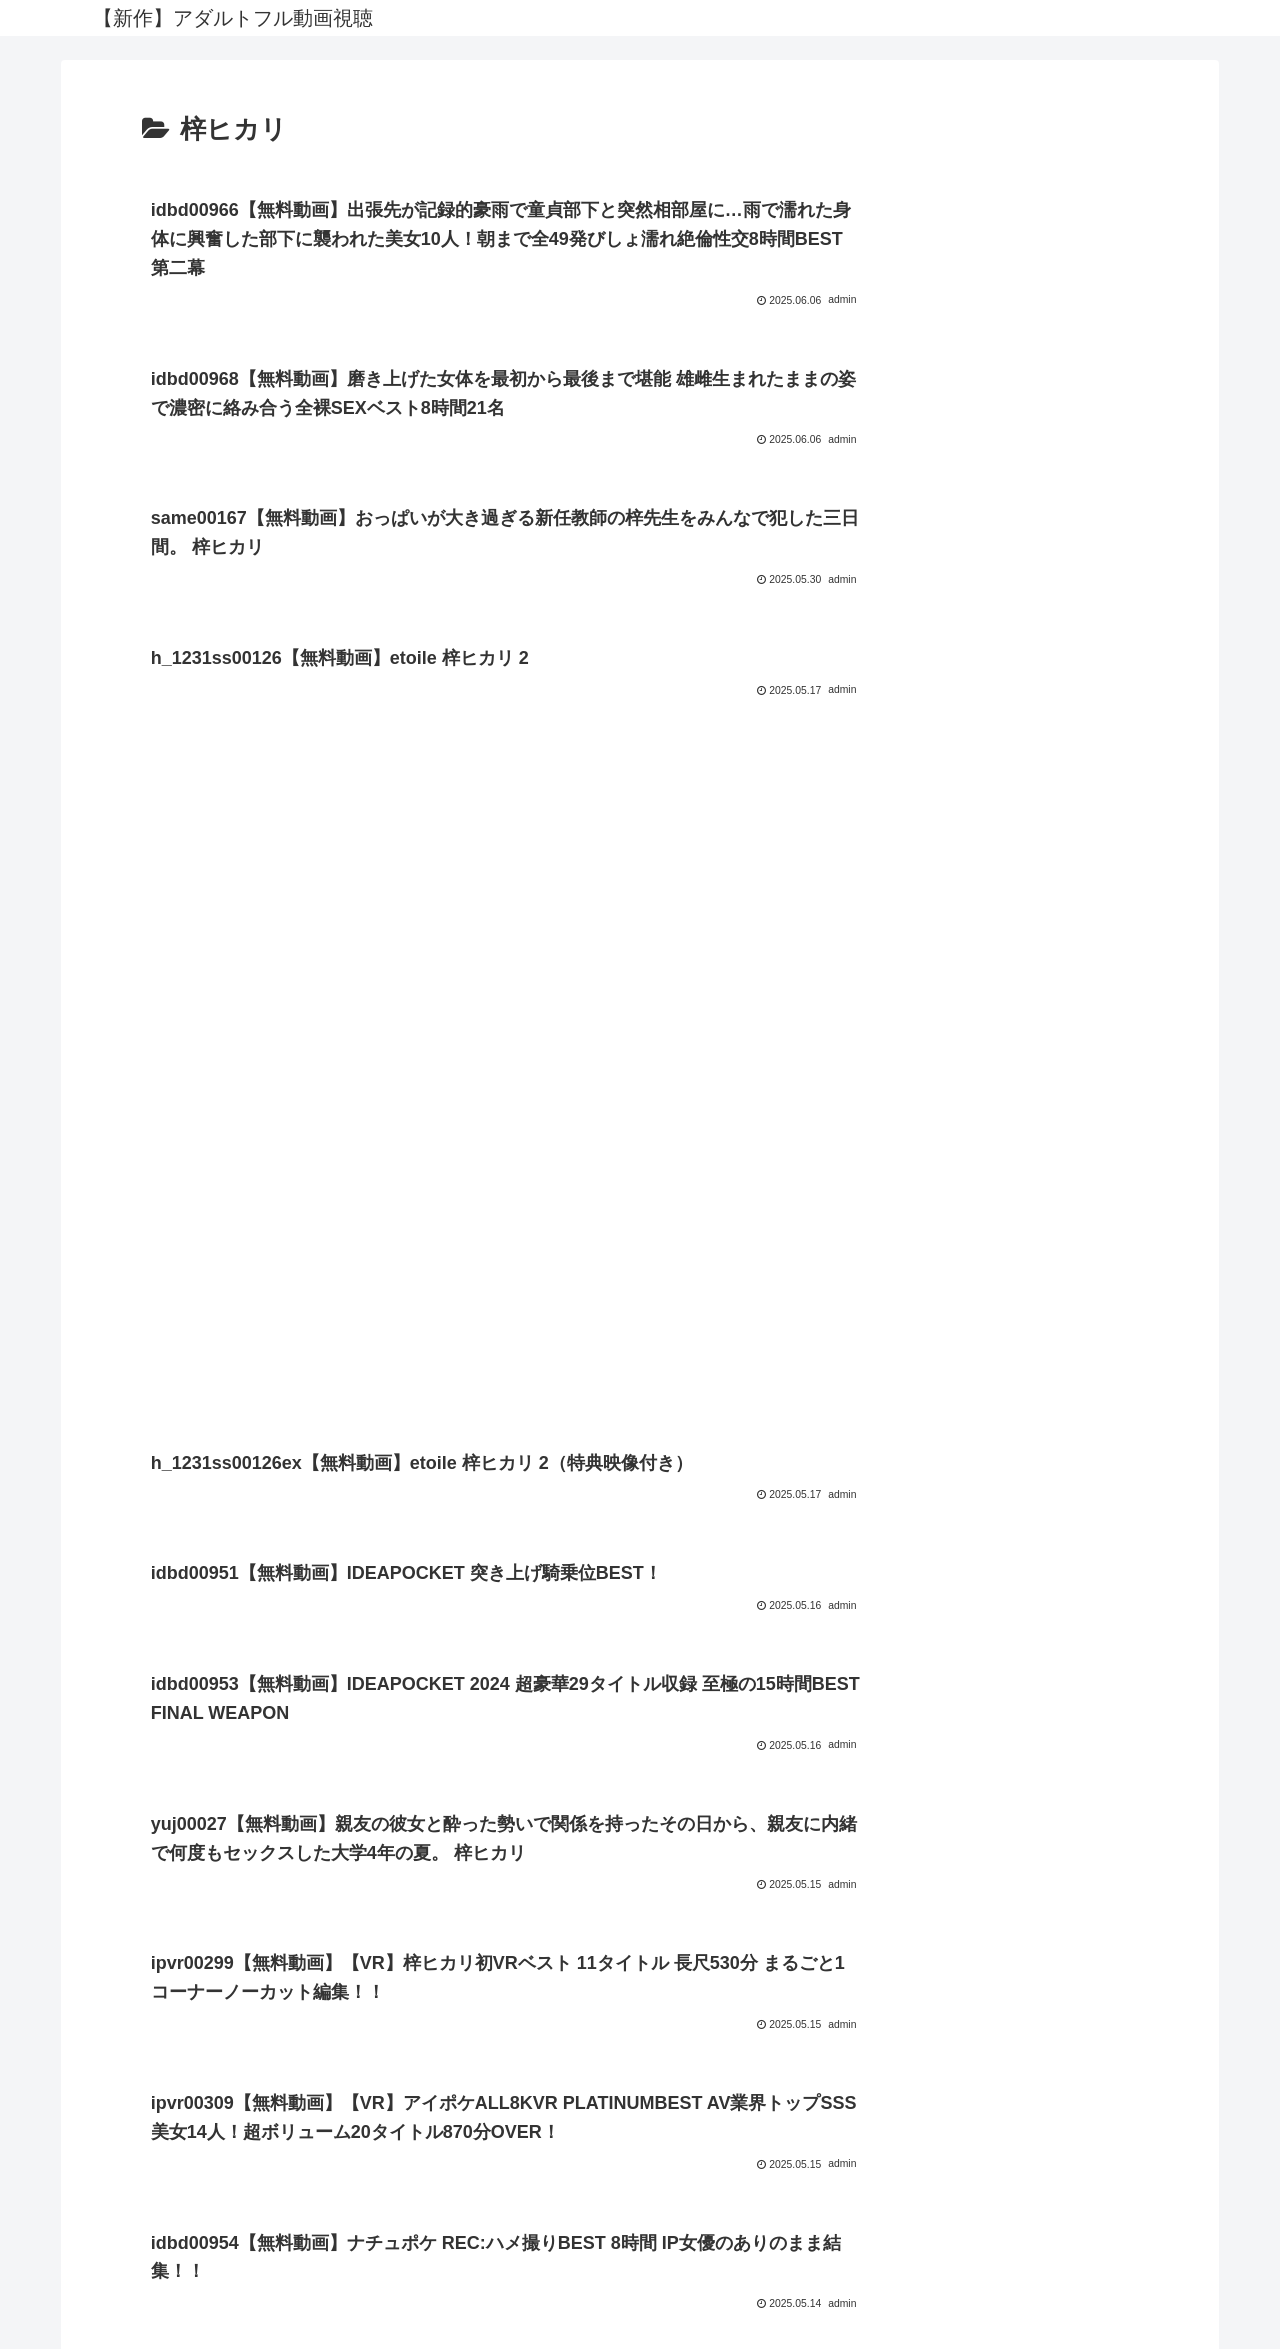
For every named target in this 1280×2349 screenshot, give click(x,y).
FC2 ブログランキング (640, 2232)
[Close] (113, 2325)
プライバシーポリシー (640, 2157)
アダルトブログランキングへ (640, 2261)
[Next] (72, 2310)
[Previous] (24, 2310)
